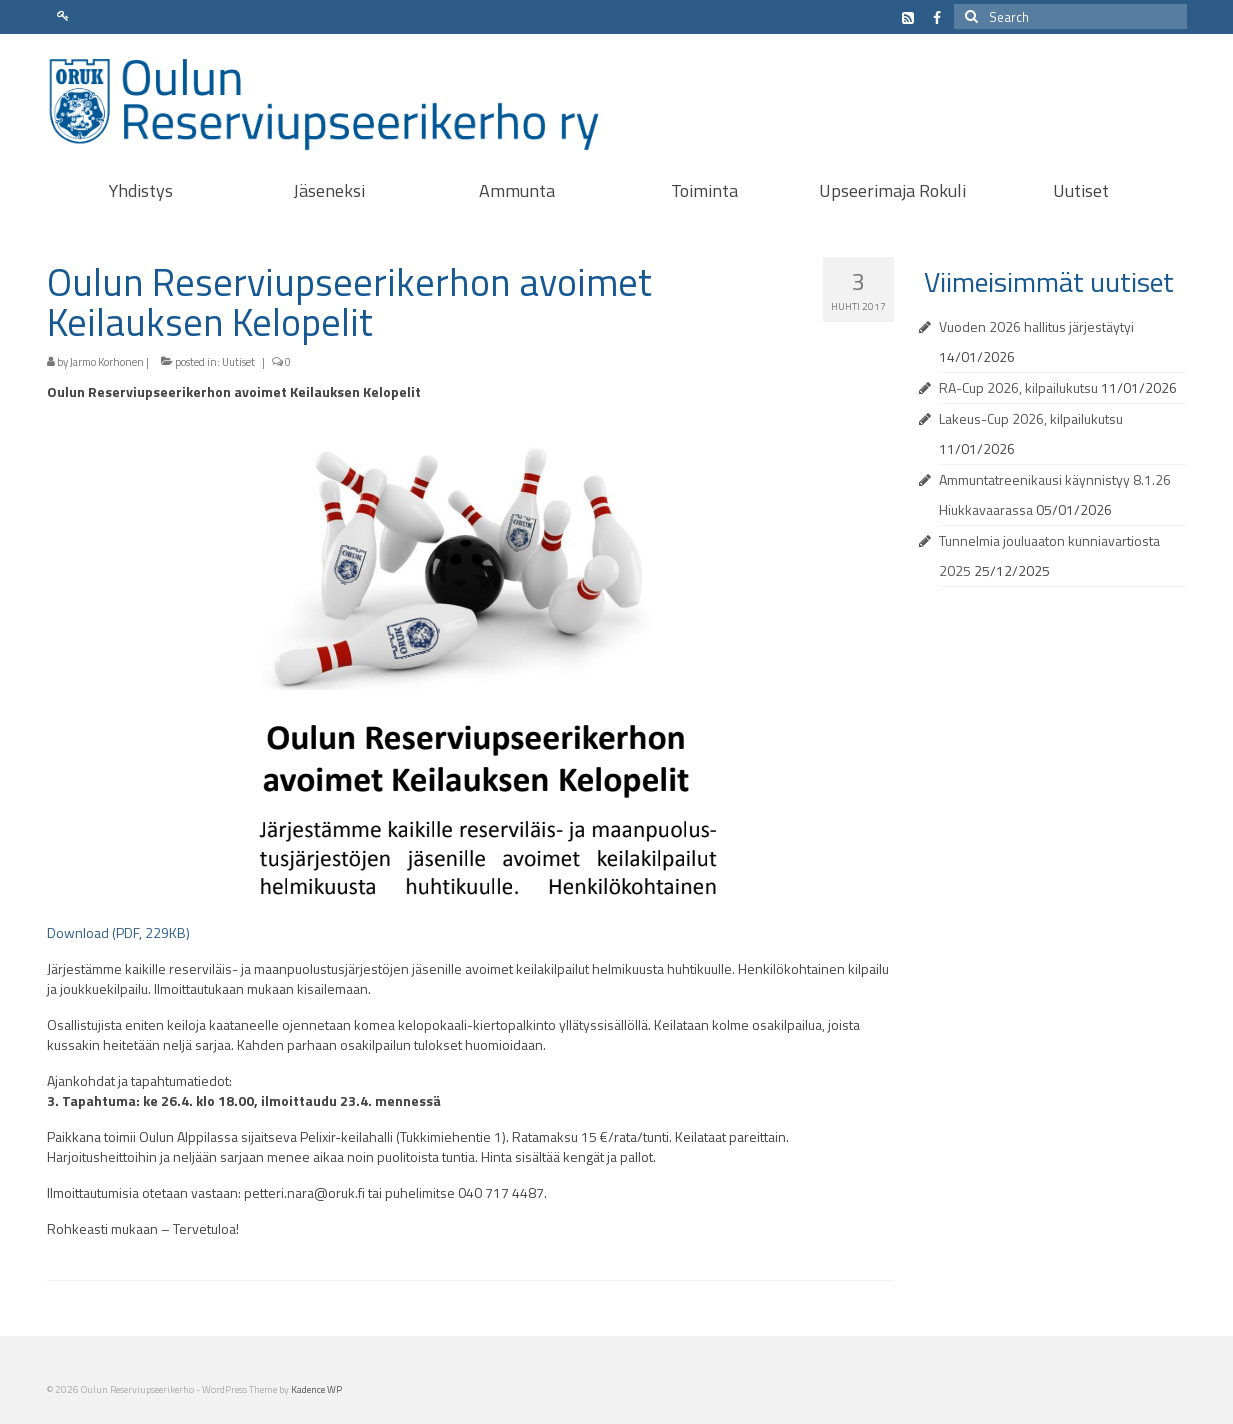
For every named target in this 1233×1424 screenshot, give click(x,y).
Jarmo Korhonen (107, 362)
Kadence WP (316, 1389)
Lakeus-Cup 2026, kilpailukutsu (1031, 418)
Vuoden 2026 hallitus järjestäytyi (1036, 326)
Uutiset (238, 362)
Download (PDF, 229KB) (118, 932)
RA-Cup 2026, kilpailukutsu (1018, 387)
